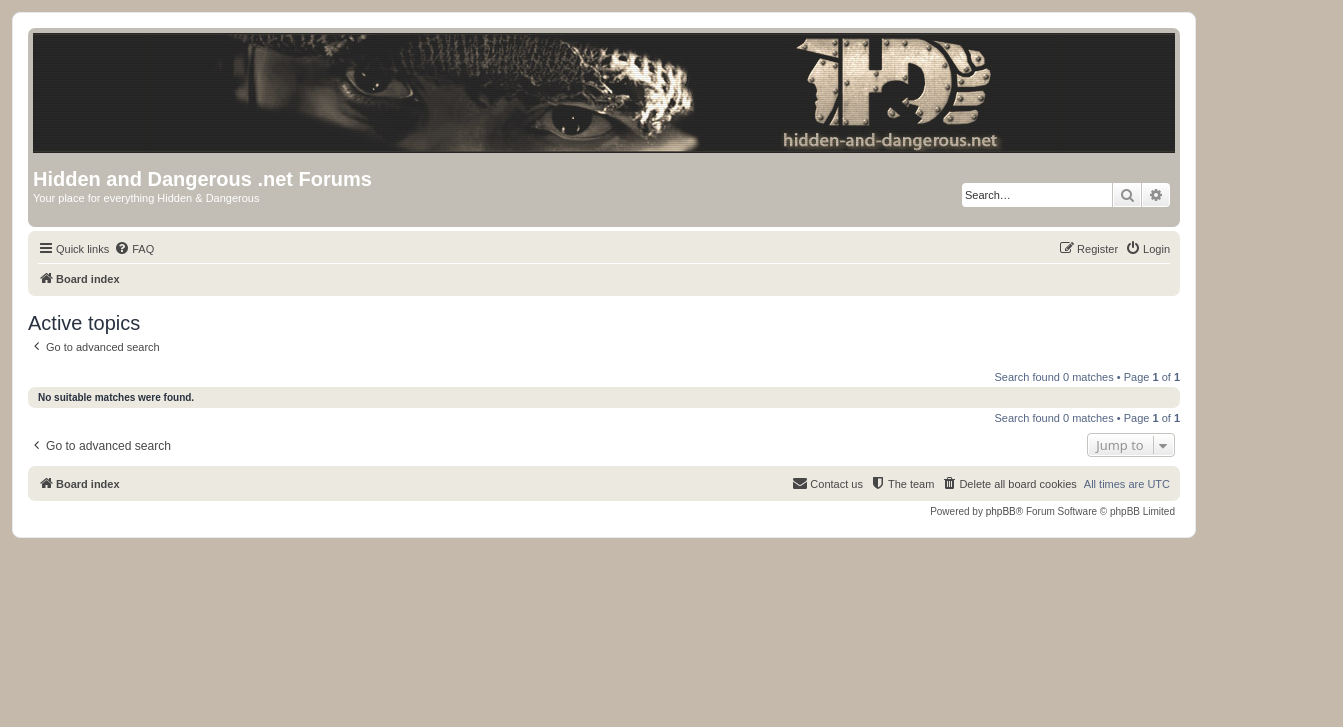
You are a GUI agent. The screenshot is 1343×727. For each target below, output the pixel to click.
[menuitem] (134, 249)
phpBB (1001, 511)
